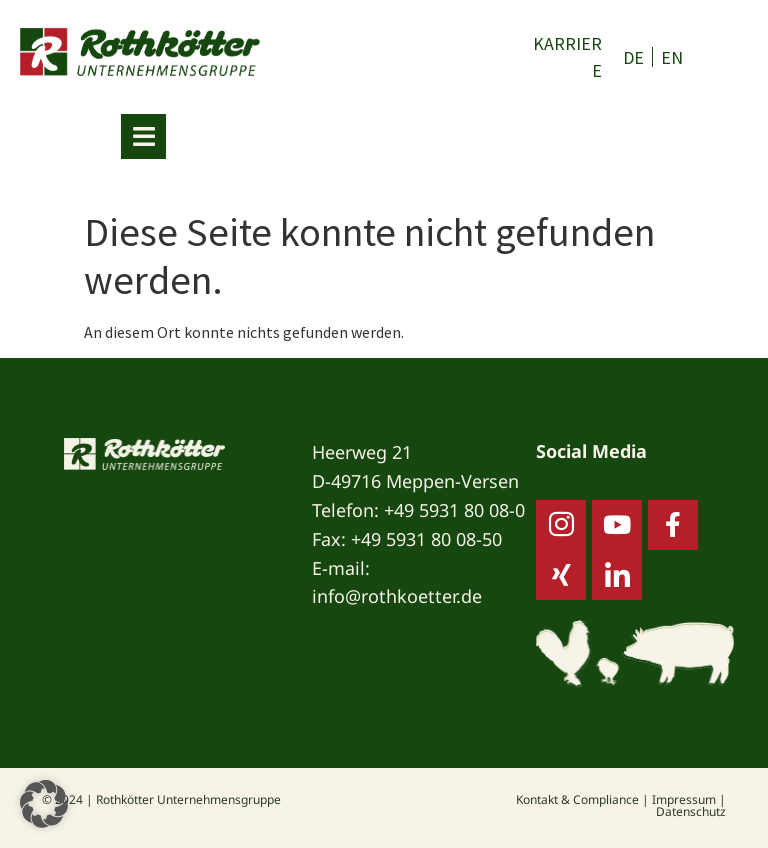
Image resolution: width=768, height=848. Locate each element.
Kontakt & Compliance (577, 799)
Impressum (684, 799)
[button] (44, 804)
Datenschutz (691, 811)
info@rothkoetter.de (397, 596)
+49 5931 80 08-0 (454, 510)
